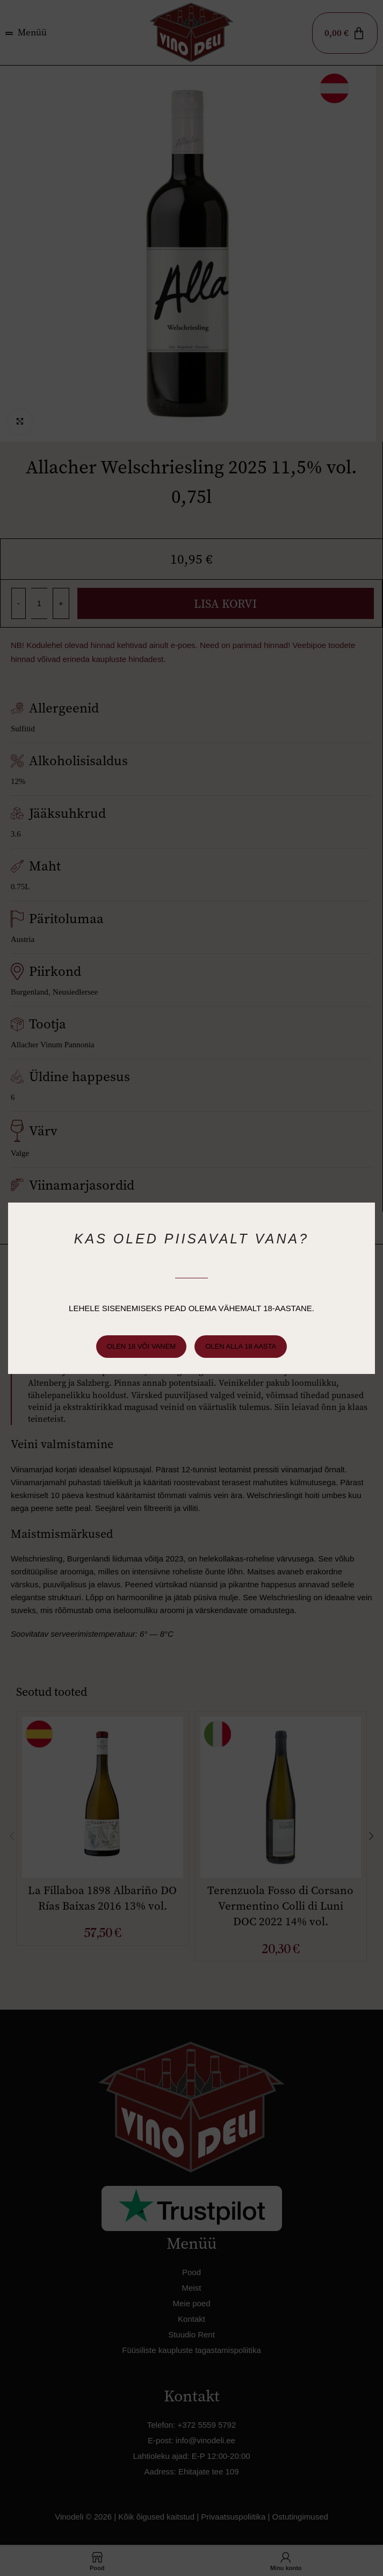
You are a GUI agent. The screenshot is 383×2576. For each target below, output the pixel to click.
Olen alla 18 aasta (238, 1346)
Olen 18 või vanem (143, 1346)
